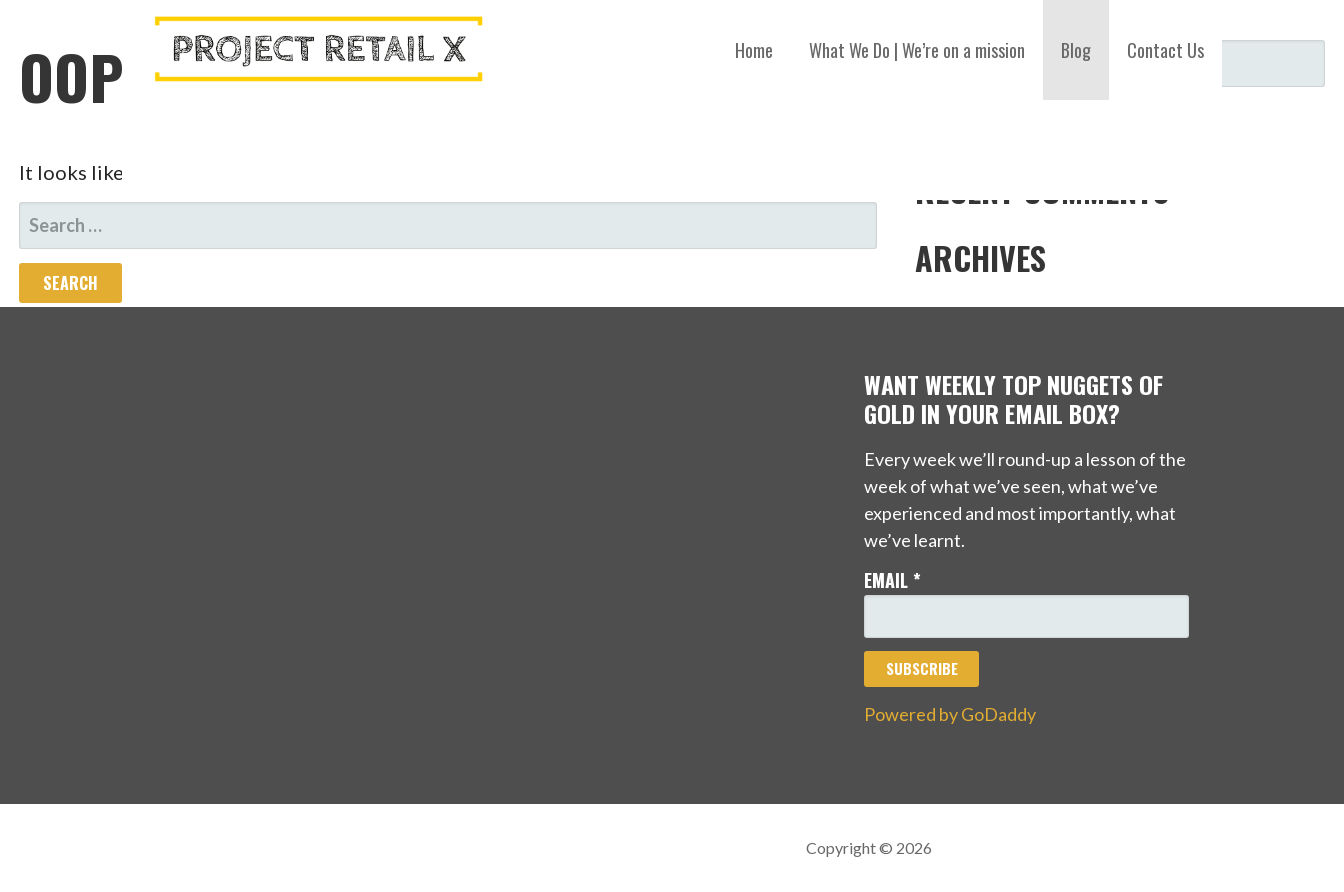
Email (892, 580)
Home (754, 50)
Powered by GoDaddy (950, 714)
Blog (1076, 50)
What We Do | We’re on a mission (917, 50)
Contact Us (1165, 50)
